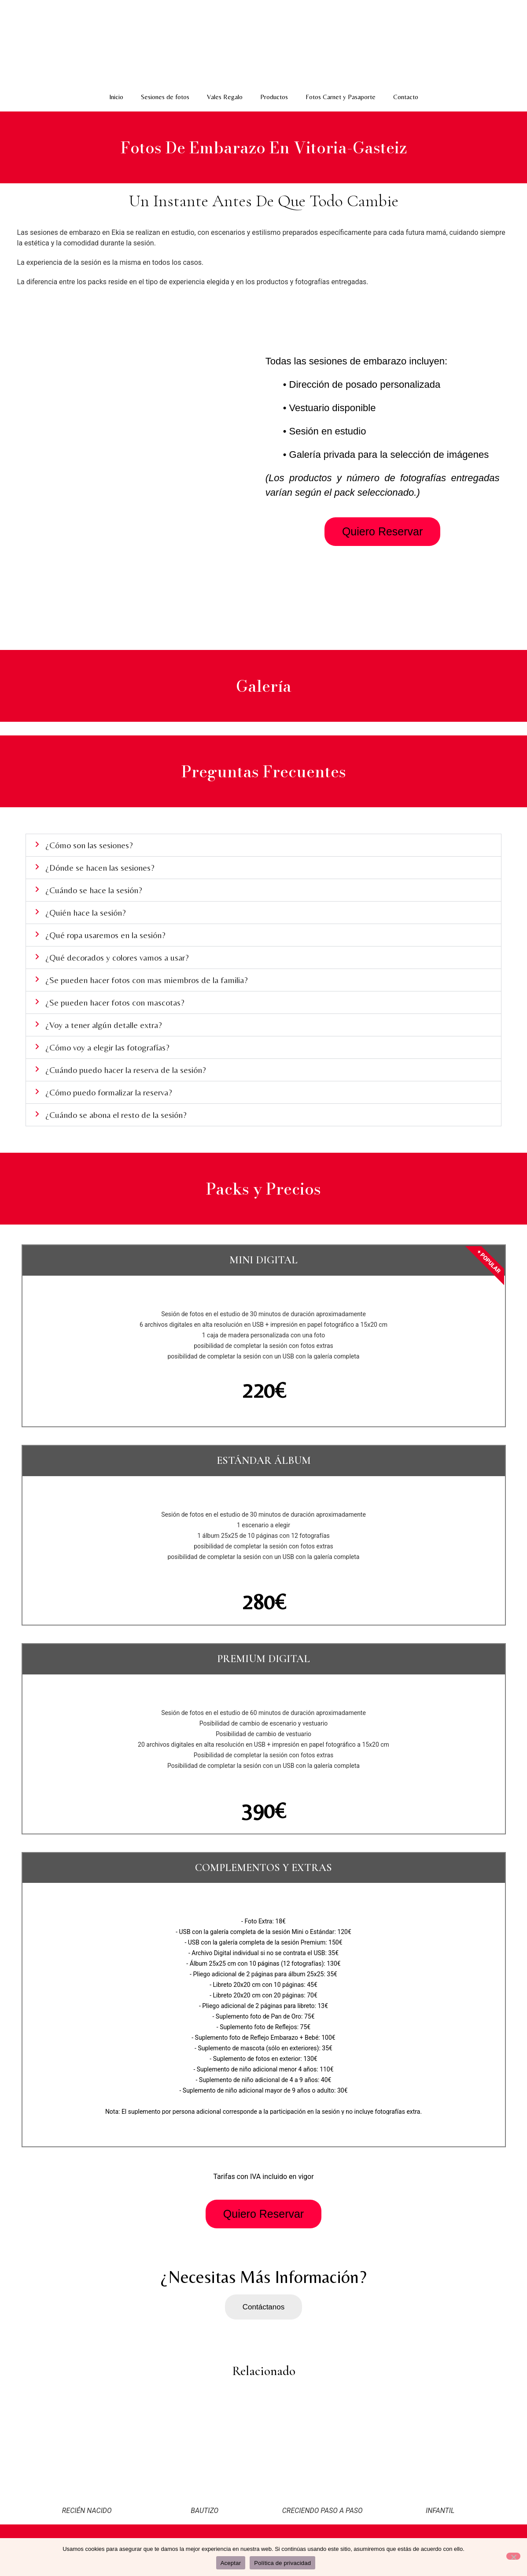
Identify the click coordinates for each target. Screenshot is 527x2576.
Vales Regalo (225, 96)
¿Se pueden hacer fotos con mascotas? (114, 1002)
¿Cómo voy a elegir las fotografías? (107, 1047)
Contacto (405, 96)
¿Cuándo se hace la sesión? (93, 890)
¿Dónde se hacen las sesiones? (100, 867)
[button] (263, 845)
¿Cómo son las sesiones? (89, 845)
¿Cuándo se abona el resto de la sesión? (116, 1115)
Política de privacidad (282, 2563)
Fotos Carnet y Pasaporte (341, 96)
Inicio (116, 96)
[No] (513, 2556)
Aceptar (231, 2563)
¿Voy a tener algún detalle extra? (103, 1025)
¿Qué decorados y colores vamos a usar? (117, 957)
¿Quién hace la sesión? (85, 912)
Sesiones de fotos (165, 96)
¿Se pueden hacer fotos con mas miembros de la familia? (146, 980)
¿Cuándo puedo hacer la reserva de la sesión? (125, 1070)
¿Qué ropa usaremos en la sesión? (105, 935)
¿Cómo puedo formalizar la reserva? (108, 1092)
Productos (274, 96)
